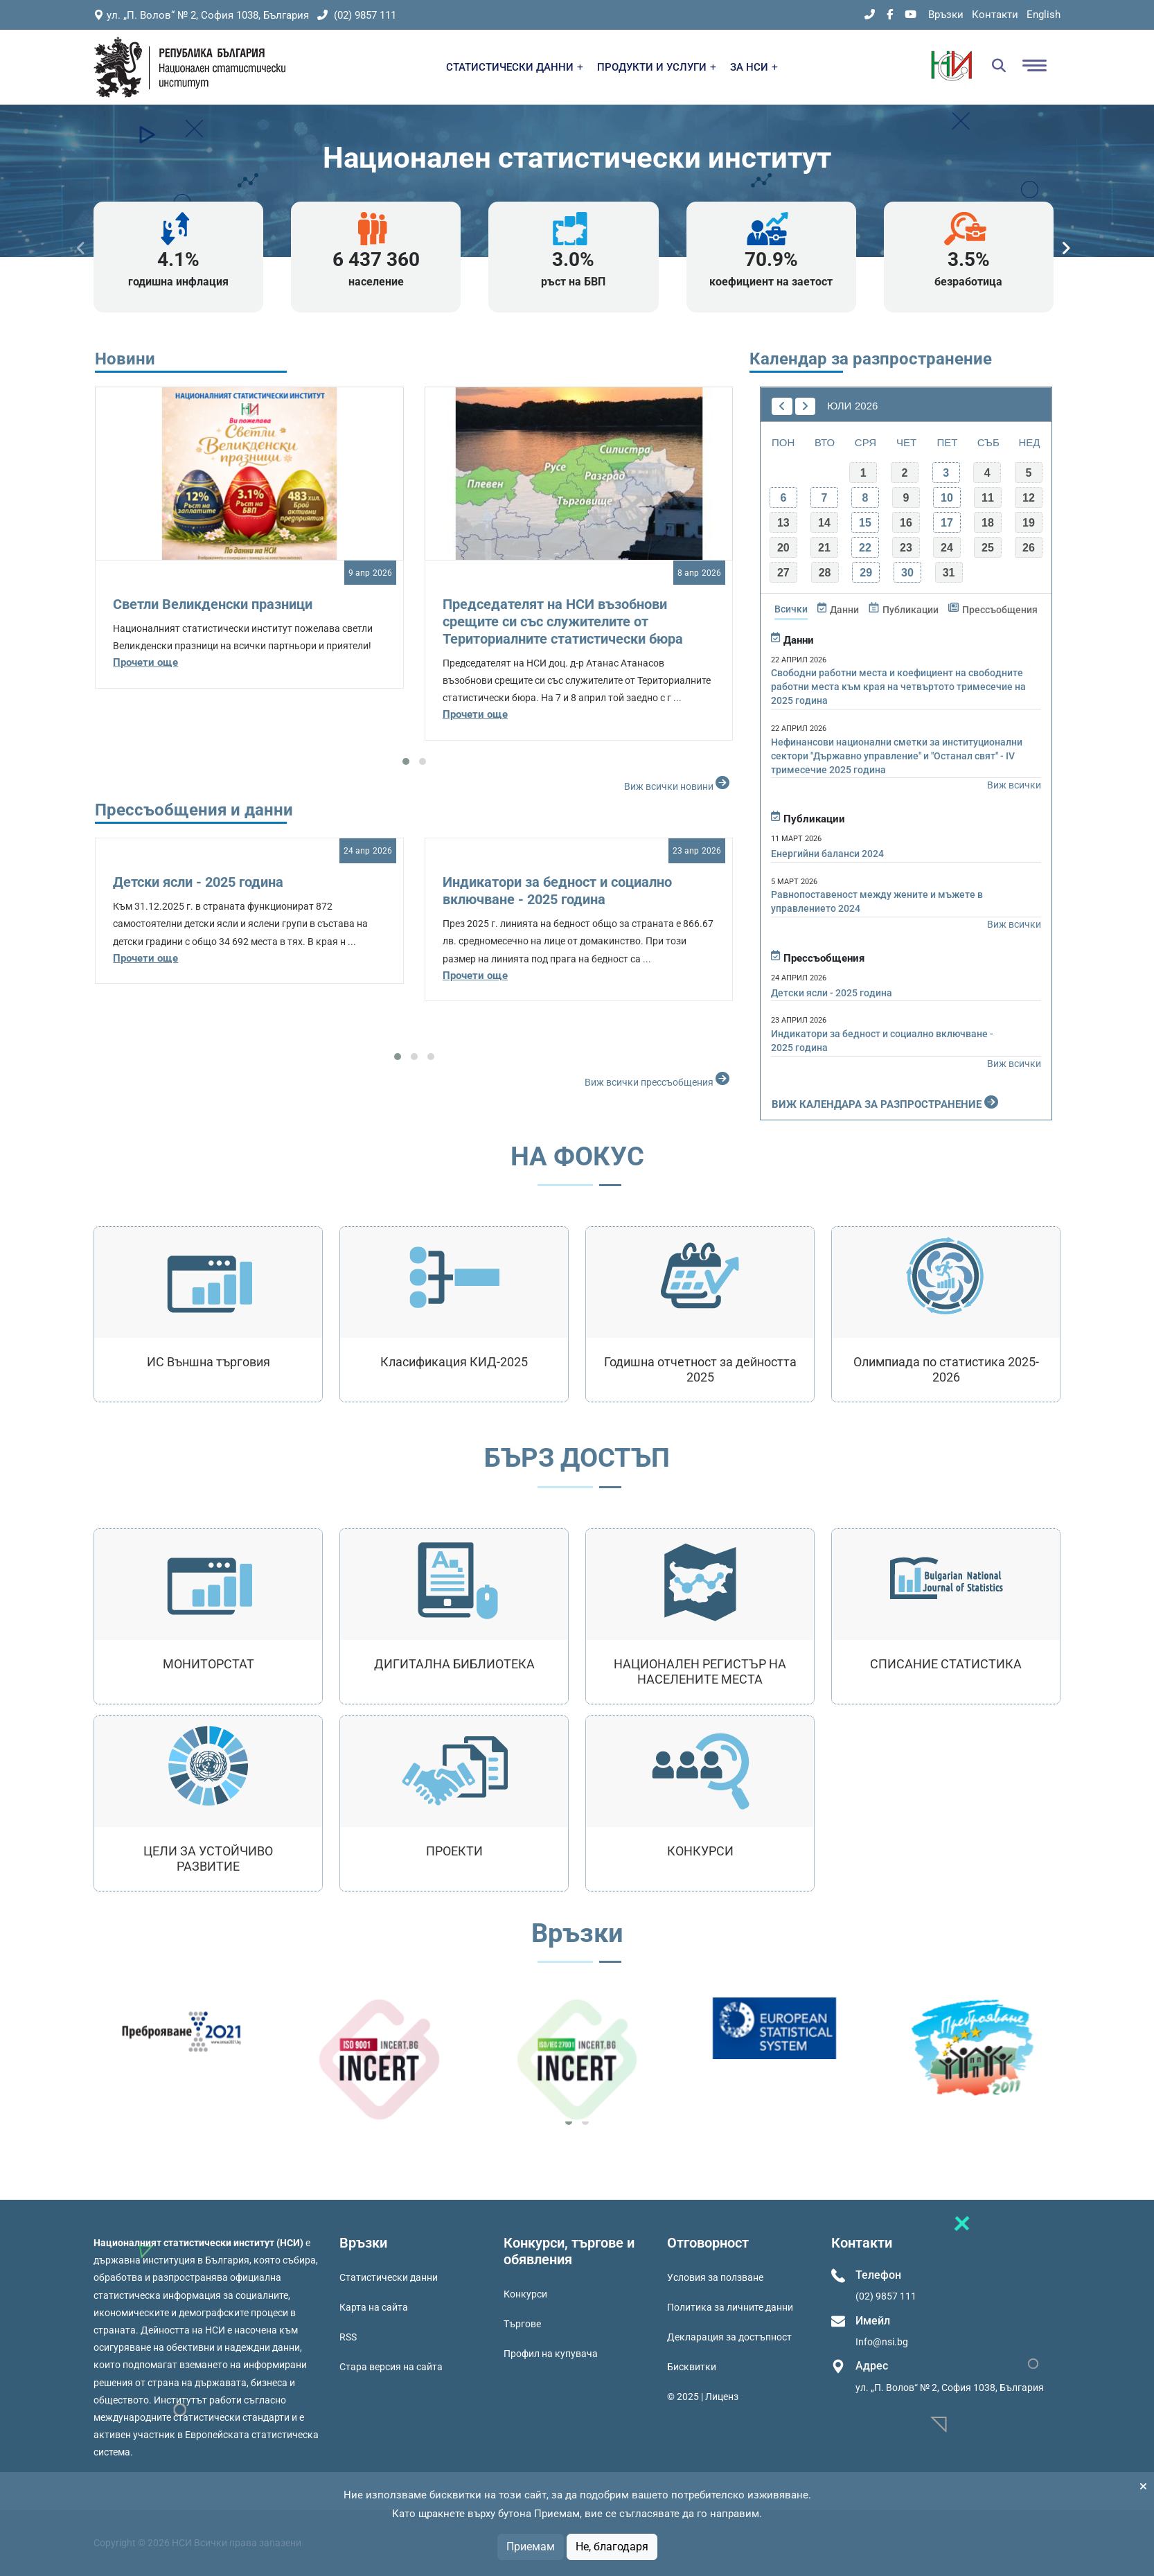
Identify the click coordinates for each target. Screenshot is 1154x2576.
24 (947, 548)
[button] (406, 761)
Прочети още (145, 662)
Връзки (946, 14)
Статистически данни (388, 2277)
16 (906, 523)
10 (947, 498)
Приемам (530, 2546)
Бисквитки (691, 2366)
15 (865, 523)
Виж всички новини (678, 783)
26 (1028, 548)
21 (824, 548)
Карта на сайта (373, 2307)
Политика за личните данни (730, 2307)
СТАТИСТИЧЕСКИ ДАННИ (514, 67)
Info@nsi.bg (881, 2341)
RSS (348, 2337)
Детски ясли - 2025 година (198, 882)
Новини (125, 359)
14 (824, 523)
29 (866, 573)
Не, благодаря (612, 2546)
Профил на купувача (551, 2353)
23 (906, 548)
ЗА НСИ (754, 67)
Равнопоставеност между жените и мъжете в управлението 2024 (877, 901)
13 (783, 523)
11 (988, 498)
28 (825, 573)
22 (865, 548)
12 (1028, 498)
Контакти (995, 14)
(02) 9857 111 (356, 15)
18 (988, 523)
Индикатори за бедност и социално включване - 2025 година (557, 891)
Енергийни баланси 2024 (827, 853)
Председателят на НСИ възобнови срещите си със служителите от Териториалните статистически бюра (563, 621)
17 (947, 523)
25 (988, 548)
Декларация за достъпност (729, 2337)
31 (949, 573)
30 (907, 573)
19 (1028, 523)
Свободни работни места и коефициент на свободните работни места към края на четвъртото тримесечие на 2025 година (898, 686)
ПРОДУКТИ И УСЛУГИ (656, 67)
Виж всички (1014, 785)
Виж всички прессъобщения (659, 1078)
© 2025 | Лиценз (702, 2396)
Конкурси (525, 2294)
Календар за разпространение (870, 359)
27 (783, 573)
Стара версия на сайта (391, 2366)
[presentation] (81, 248)
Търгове (522, 2323)
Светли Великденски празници (212, 604)
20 (783, 548)
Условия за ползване (715, 2277)
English (1043, 14)
